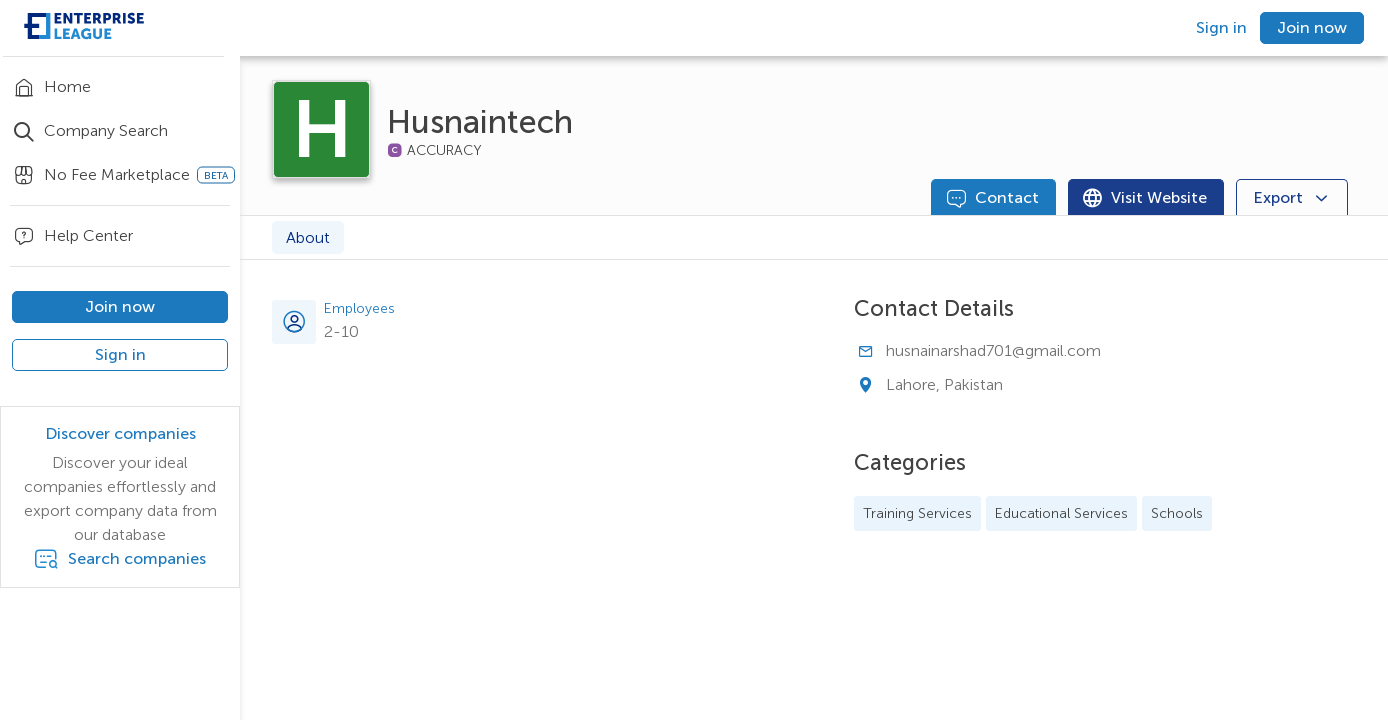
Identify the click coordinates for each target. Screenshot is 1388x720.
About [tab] (308, 237)
